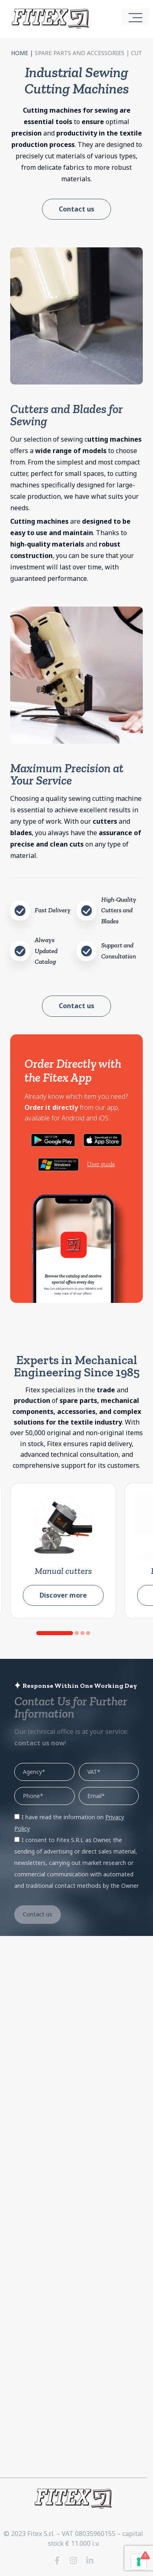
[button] (54, 1633)
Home (19, 53)
